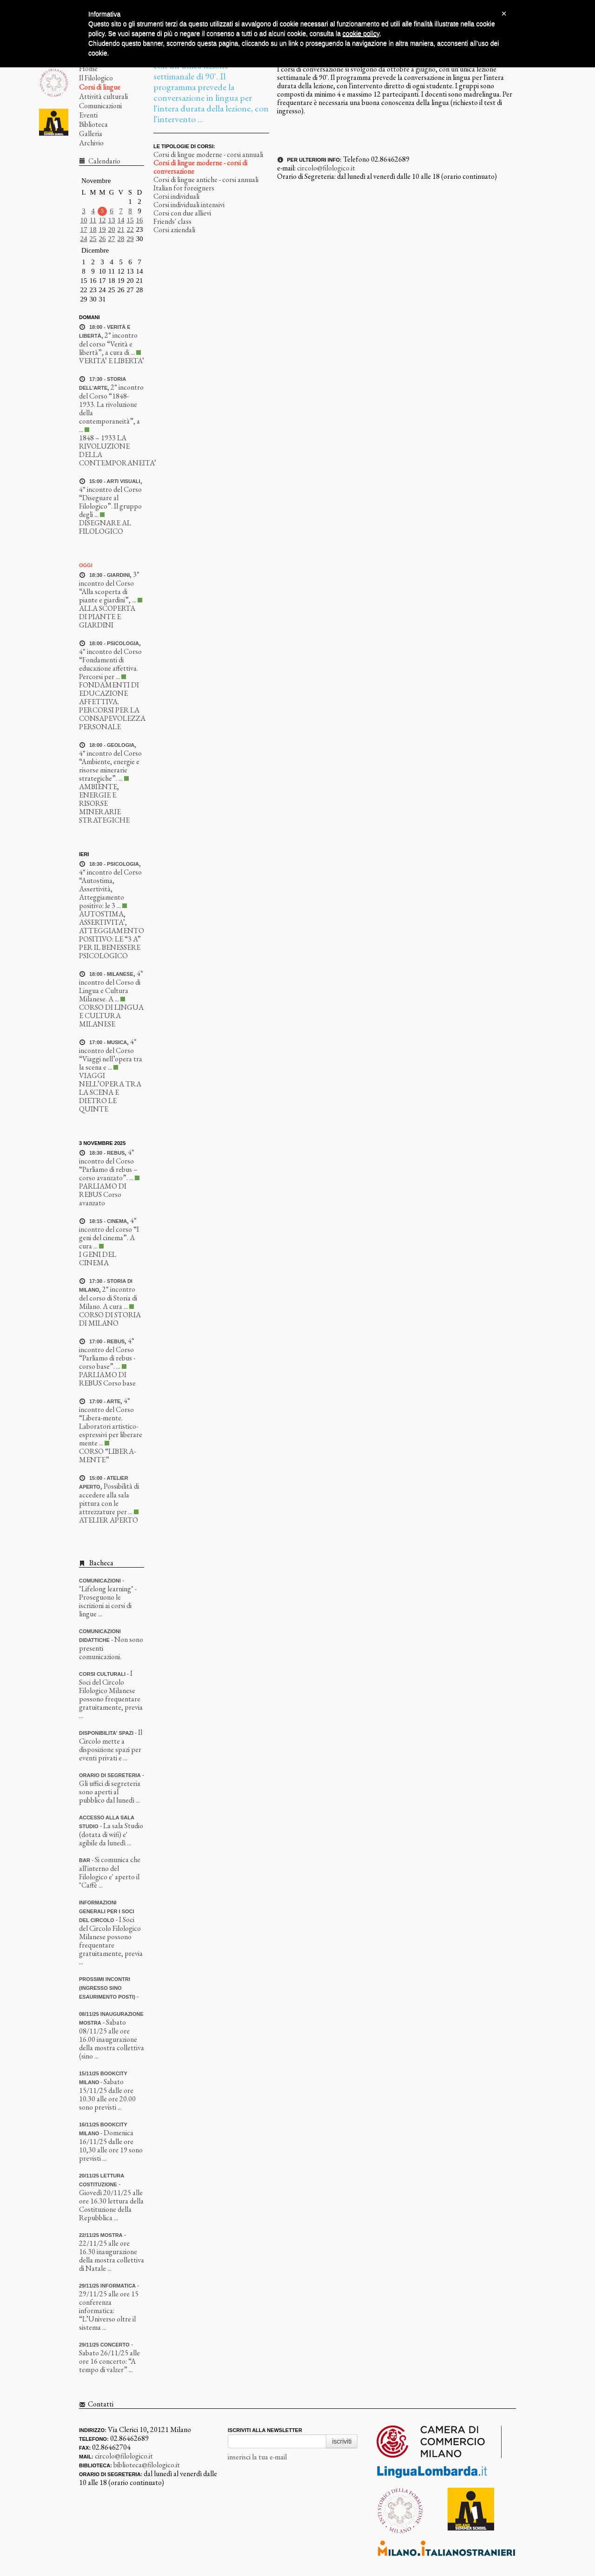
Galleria (90, 133)
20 (111, 229)
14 (121, 220)
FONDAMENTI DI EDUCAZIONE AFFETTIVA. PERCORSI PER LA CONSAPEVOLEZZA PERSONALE (112, 706)
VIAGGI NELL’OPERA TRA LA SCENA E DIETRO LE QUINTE (110, 1092)
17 (83, 229)
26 (102, 238)
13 (111, 220)
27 (111, 238)
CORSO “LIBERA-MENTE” (107, 1455)
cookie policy (361, 33)
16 (139, 220)
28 (121, 238)
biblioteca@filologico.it (146, 2465)
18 (93, 229)
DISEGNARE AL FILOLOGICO (105, 527)
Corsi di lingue (99, 87)
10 (83, 220)
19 (102, 229)
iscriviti (341, 2441)
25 (93, 238)
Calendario (103, 161)
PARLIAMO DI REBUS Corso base (107, 1379)
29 (130, 238)
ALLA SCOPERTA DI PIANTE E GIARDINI (107, 616)
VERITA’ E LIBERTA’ (111, 361)
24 (83, 238)
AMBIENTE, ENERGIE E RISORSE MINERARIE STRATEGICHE (104, 803)
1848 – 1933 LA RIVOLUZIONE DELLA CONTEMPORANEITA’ (117, 450)
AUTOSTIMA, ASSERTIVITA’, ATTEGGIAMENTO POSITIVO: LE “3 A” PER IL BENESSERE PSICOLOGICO (111, 935)
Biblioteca (93, 124)
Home (88, 68)
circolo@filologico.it (326, 168)
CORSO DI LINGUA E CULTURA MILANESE (111, 1015)
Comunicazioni (100, 106)
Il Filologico (96, 78)
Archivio (91, 143)
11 (93, 220)
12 (102, 220)
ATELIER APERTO (108, 1520)
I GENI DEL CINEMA (97, 1258)
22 (130, 229)
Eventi (88, 115)
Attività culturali (103, 96)
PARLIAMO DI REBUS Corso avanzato (102, 1194)
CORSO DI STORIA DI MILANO (110, 1319)
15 (130, 220)
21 (121, 229)
